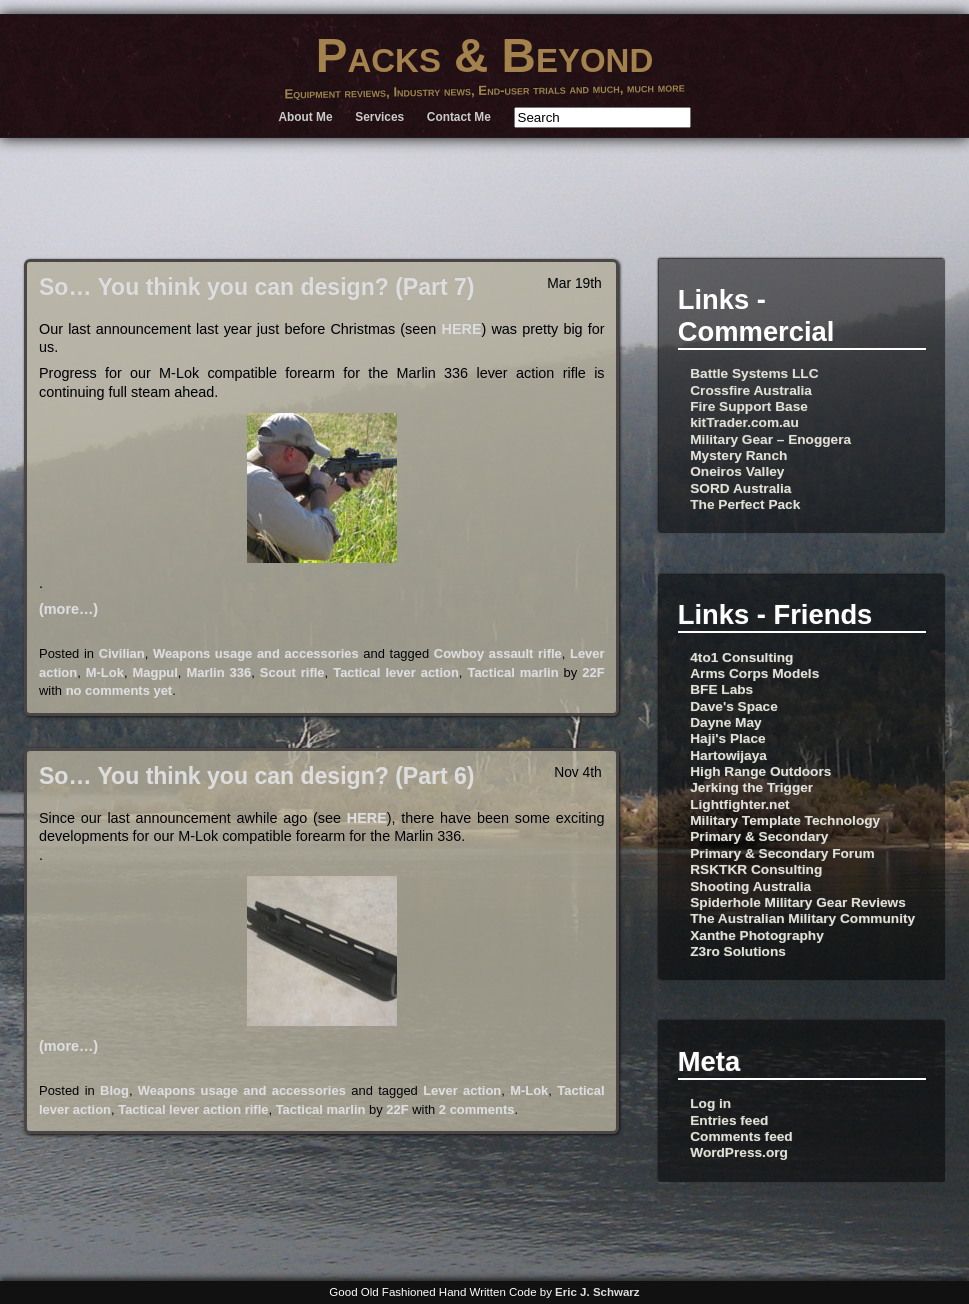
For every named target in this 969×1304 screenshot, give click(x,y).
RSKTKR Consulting (756, 869)
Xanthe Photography (757, 935)
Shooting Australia (750, 886)
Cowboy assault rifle (498, 653)
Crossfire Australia (751, 390)
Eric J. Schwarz (597, 1292)
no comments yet (119, 690)
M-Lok (105, 672)
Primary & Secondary (759, 836)
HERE (462, 329)
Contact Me (459, 117)
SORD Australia (740, 488)
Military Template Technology (785, 820)
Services (379, 117)
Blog (114, 1090)
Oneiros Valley (737, 471)
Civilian (122, 653)
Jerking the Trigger (751, 787)
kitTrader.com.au (744, 422)
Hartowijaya (728, 755)
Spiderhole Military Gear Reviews (798, 902)
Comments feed (741, 1136)
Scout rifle (292, 672)
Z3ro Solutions (738, 951)
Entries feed (729, 1120)
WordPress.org (739, 1152)
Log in (710, 1103)
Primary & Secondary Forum (782, 853)
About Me (305, 117)
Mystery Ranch (738, 455)
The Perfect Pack (745, 504)
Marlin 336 (218, 672)
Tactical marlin (512, 672)
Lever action (462, 1090)
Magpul (155, 672)
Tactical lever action (396, 672)
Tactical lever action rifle (193, 1109)
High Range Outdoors (760, 771)
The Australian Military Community (802, 918)
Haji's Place (727, 738)
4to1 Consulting (741, 657)
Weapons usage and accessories (256, 653)
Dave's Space (734, 706)
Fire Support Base (749, 406)
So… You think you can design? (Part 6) (257, 776)
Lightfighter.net (739, 804)
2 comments (477, 1109)
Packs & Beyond (485, 55)
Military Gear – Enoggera (770, 439)
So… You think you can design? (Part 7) (257, 287)
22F (593, 672)
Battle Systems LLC (754, 373)
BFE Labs (721, 689)
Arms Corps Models (754, 673)
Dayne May (725, 722)
